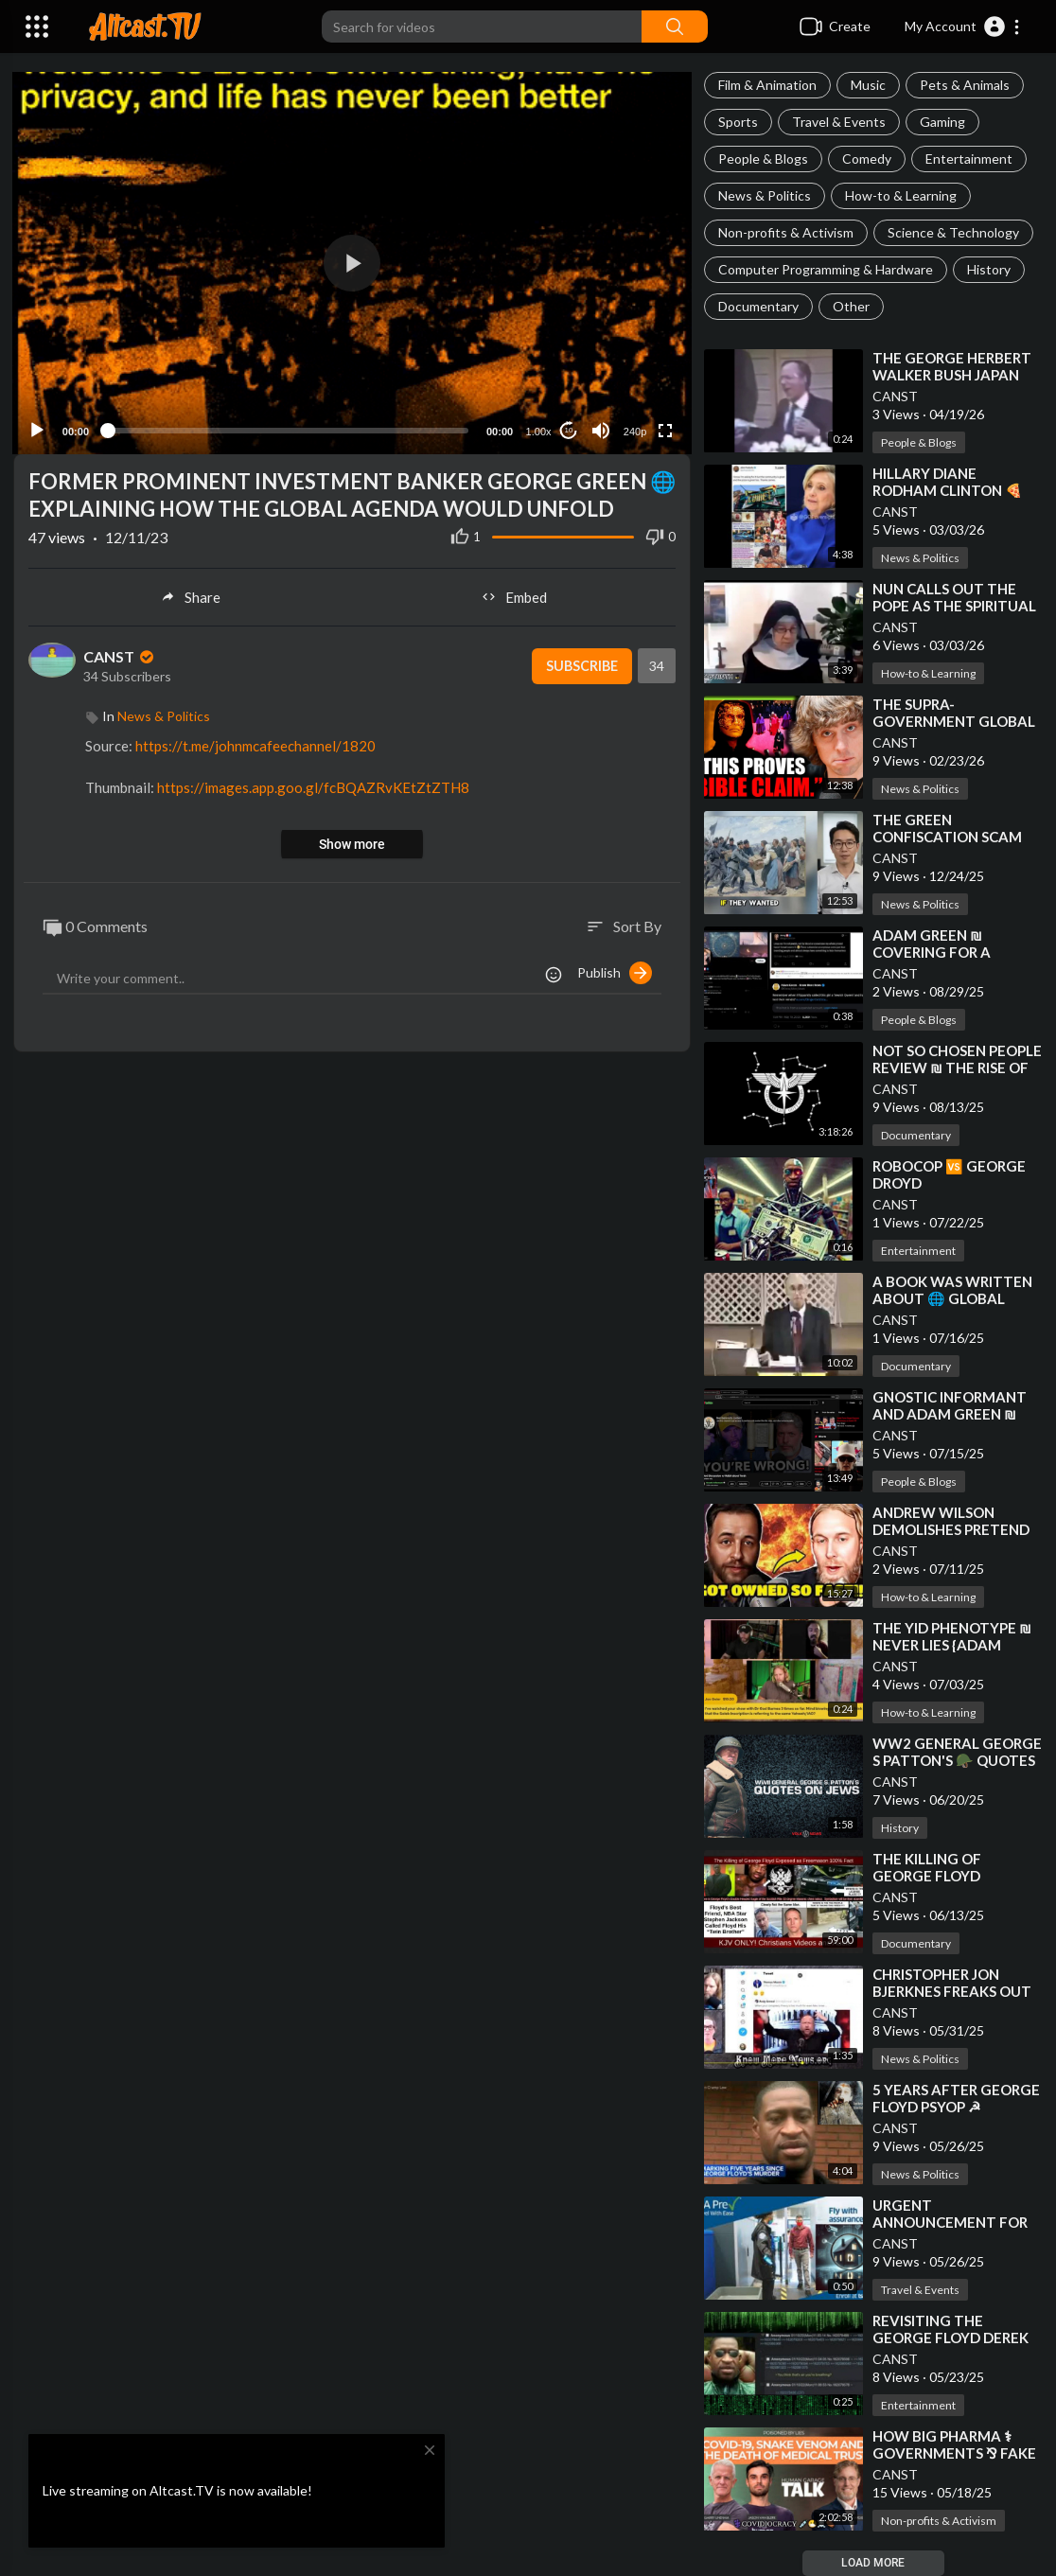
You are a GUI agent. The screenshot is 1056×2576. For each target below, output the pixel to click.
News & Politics (764, 195)
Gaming (942, 122)
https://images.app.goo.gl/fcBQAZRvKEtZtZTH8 (313, 785)
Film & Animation (767, 85)
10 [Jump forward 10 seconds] (567, 428)
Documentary (758, 306)
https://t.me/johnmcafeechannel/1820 (255, 743)
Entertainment (968, 158)
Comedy (866, 158)
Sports (738, 122)
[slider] (287, 429)
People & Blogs (763, 158)
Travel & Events (839, 122)
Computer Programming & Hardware (825, 269)
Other (851, 306)
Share (190, 595)
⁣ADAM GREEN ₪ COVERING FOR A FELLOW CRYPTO (931, 952)
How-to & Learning (901, 195)
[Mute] (599, 428)
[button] (962, 26)
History (989, 269)
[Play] (38, 428)
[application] (352, 262)
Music (868, 85)
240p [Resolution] (633, 429)
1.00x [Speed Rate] (537, 429)
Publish (614, 971)
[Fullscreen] (663, 428)
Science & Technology (953, 232)
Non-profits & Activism (786, 232)
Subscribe (578, 664)
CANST (895, 396)
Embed (514, 595)
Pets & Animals (965, 85)
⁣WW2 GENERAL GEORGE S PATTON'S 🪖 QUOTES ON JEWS (957, 1760)
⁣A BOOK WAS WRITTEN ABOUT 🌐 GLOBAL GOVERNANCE (952, 1298)
